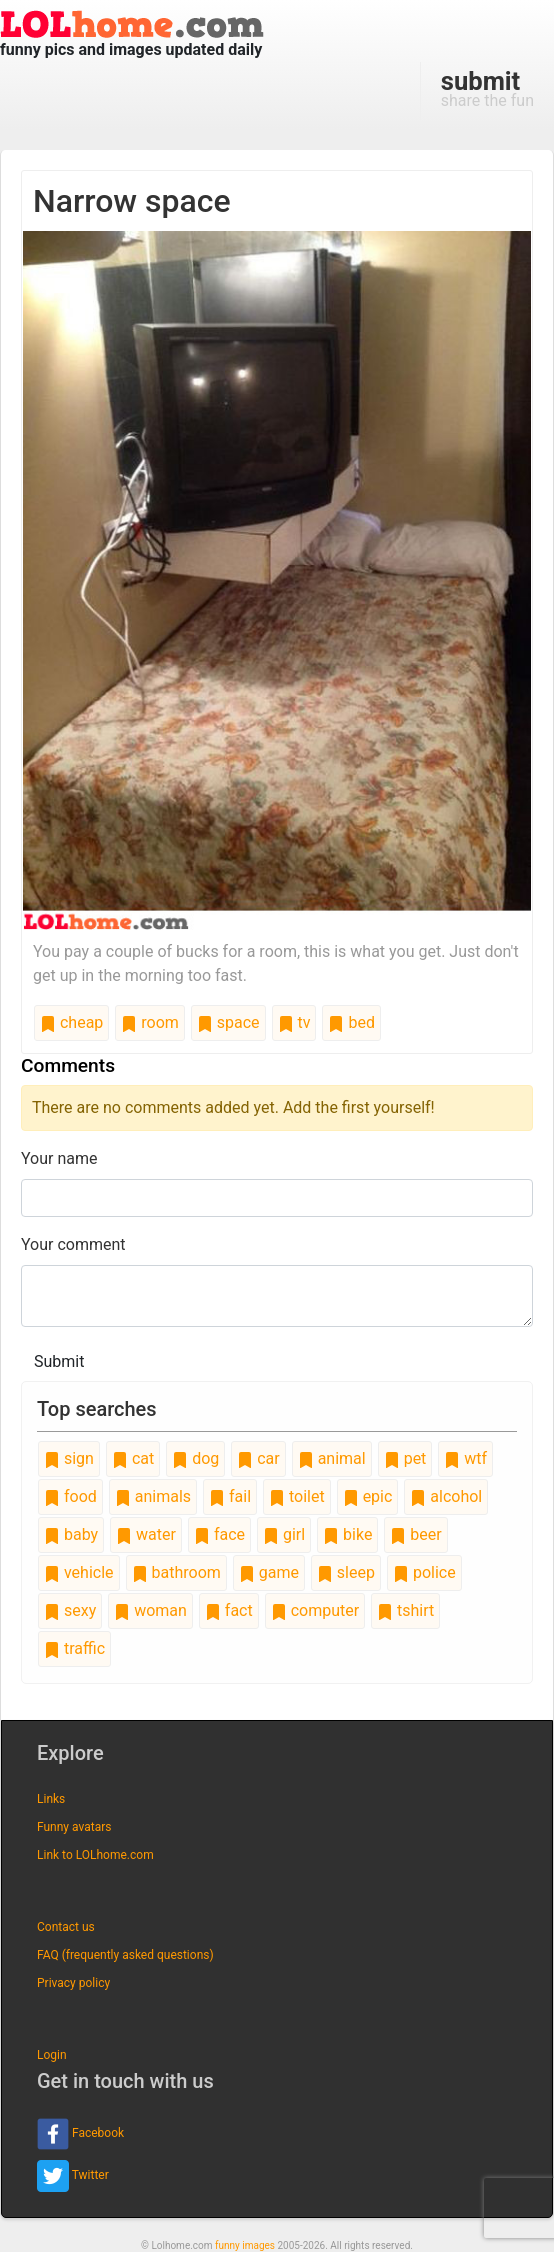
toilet (297, 1496)
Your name (59, 1158)
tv (294, 1022)
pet (405, 1458)
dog (195, 1458)
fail (230, 1496)
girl (284, 1534)
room (150, 1022)
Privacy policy (73, 1983)
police (424, 1572)
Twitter (73, 2176)
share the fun (487, 88)
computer (315, 1610)
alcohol (446, 1496)
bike (347, 1534)
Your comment (73, 1244)
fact (229, 1610)
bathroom (176, 1572)
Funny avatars (74, 1827)
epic (368, 1496)
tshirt (405, 1610)
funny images (245, 2245)
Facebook (80, 2134)
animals (153, 1496)
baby (71, 1534)
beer (415, 1534)
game (269, 1572)
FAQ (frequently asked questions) (125, 1955)
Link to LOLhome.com (95, 1855)
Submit (59, 1361)
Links (51, 1799)
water (146, 1534)
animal (332, 1458)
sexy (70, 1610)
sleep (346, 1572)
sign (69, 1458)
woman (150, 1610)
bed (351, 1022)
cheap (71, 1022)
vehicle (79, 1572)
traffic (74, 1648)
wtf (465, 1458)
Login (52, 2055)
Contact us (66, 1927)
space (228, 1022)
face (219, 1534)
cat (133, 1458)
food (70, 1496)
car (258, 1458)
